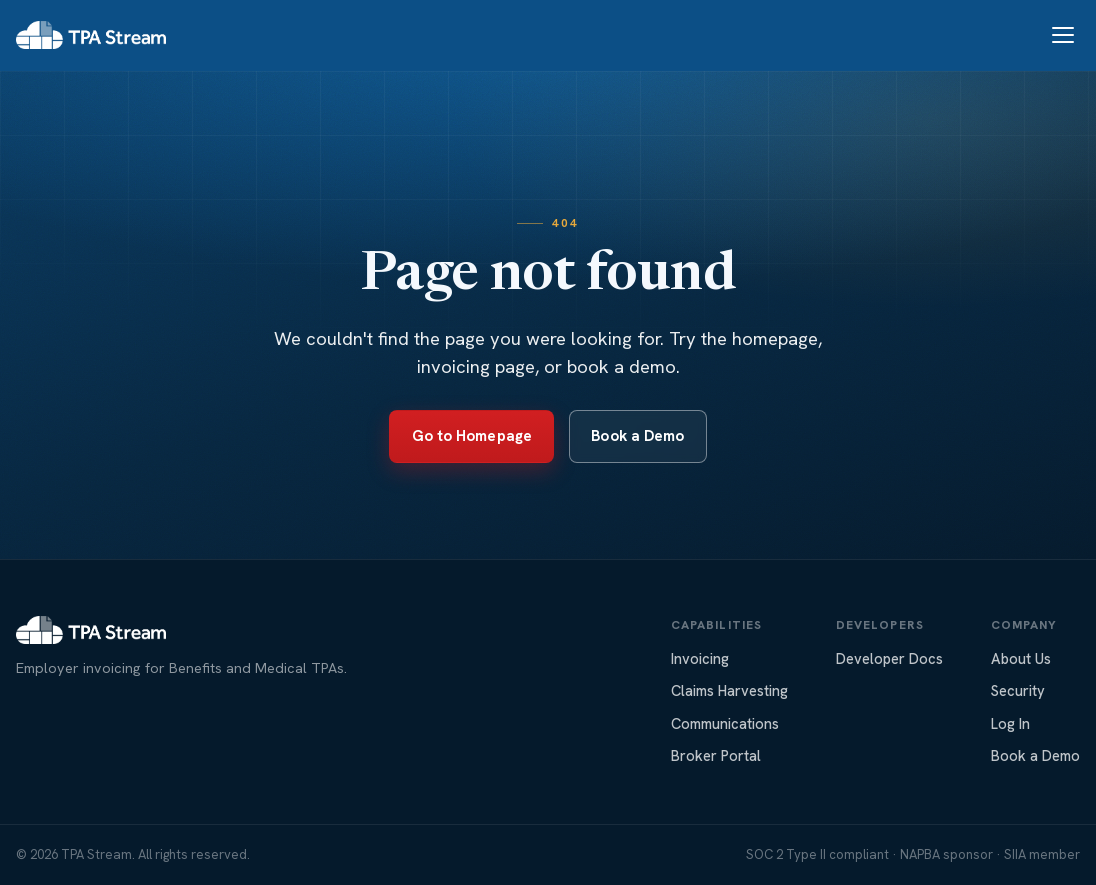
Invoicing (700, 658)
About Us (1021, 658)
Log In (1010, 723)
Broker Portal (716, 755)
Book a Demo (637, 436)
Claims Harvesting (729, 690)
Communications (725, 723)
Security (1018, 690)
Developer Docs (889, 658)
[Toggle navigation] (1062, 35)
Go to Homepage (472, 436)
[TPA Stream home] (91, 35)
